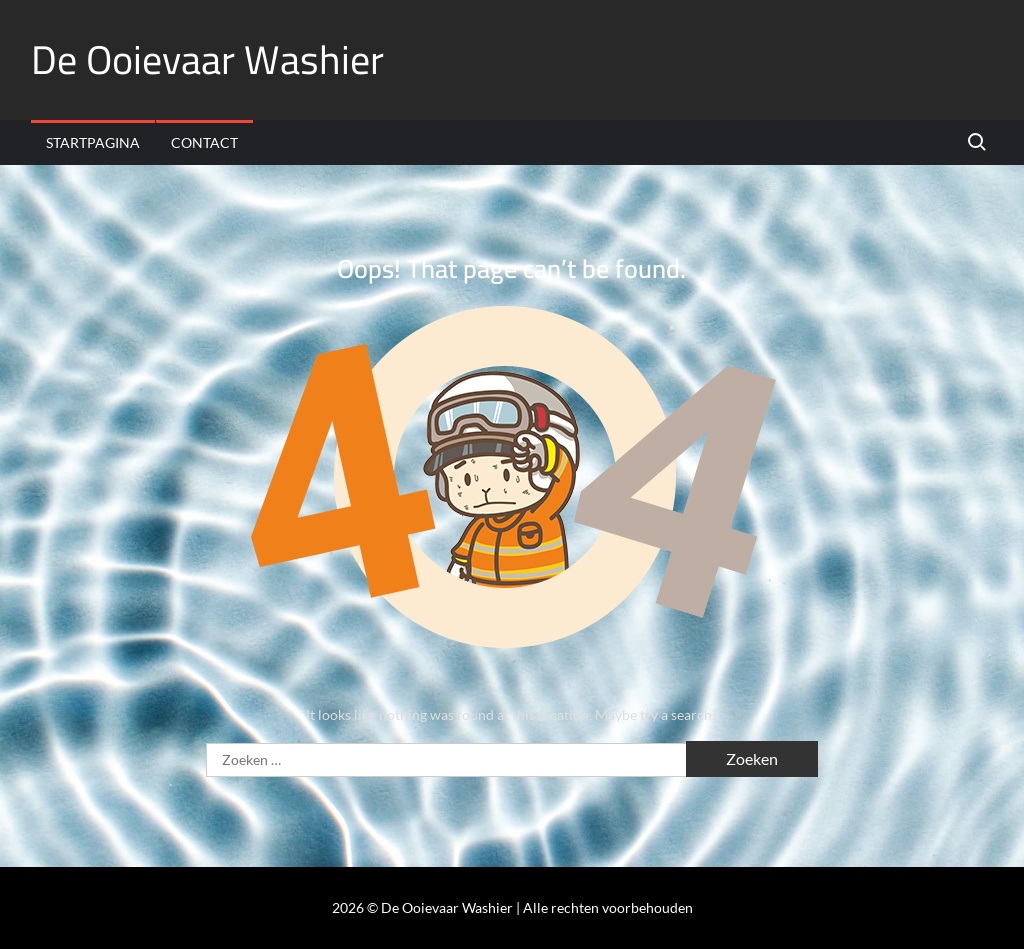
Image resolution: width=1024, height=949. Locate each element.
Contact (204, 142)
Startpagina (93, 142)
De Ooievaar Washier (207, 59)
